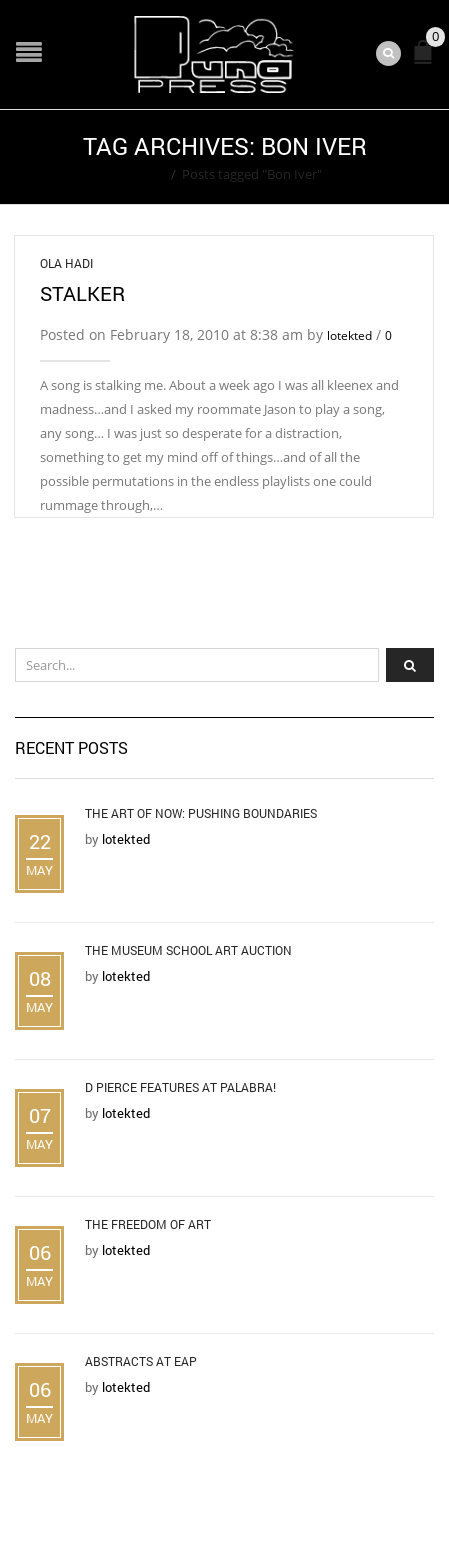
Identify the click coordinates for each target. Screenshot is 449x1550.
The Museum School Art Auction (188, 950)
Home (146, 174)
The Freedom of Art (148, 1224)
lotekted (349, 335)
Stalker (82, 293)
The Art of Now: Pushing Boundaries (201, 813)
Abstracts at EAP (141, 1361)
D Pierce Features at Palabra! (180, 1087)
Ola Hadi (66, 263)
